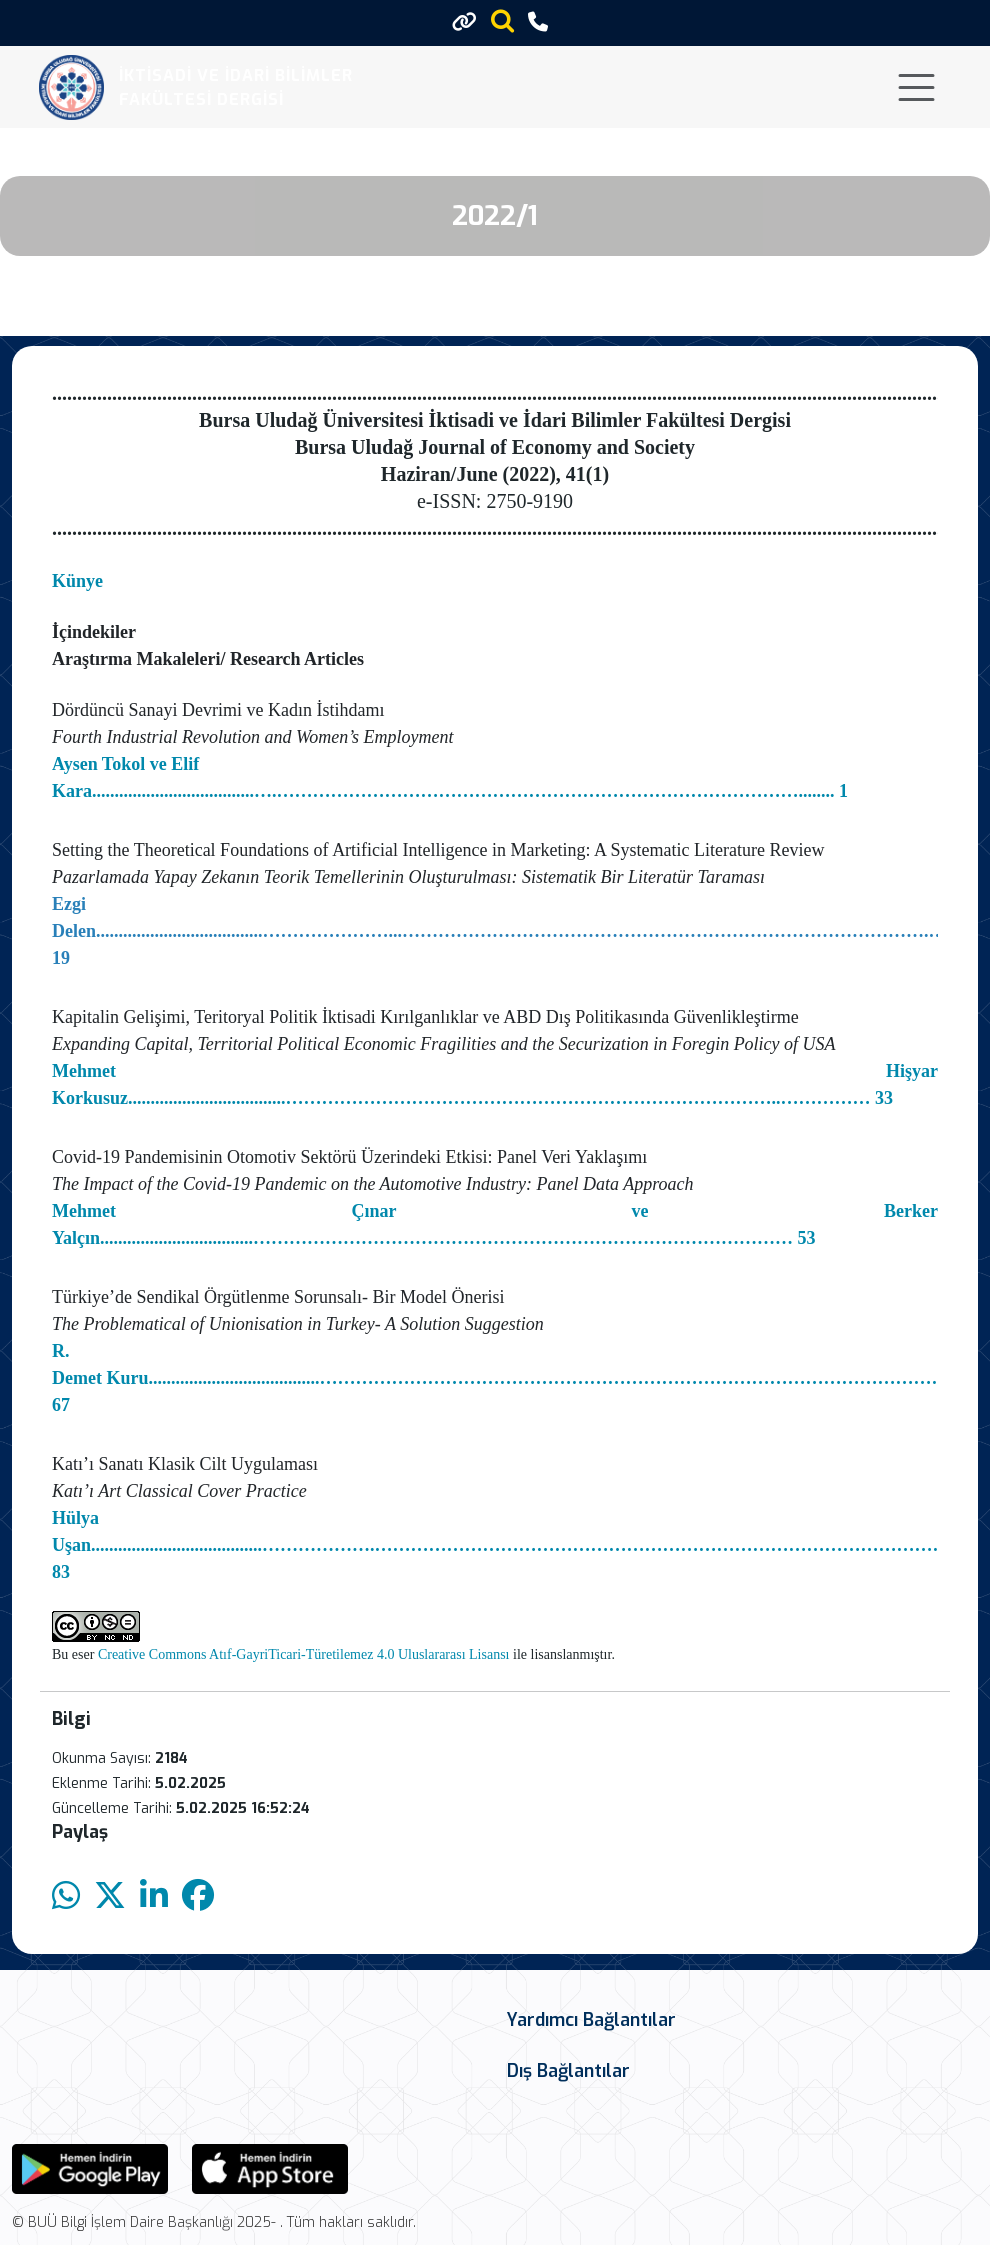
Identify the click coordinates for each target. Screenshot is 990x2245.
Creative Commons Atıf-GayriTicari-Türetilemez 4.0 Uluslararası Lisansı (304, 1654)
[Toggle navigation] (916, 87)
